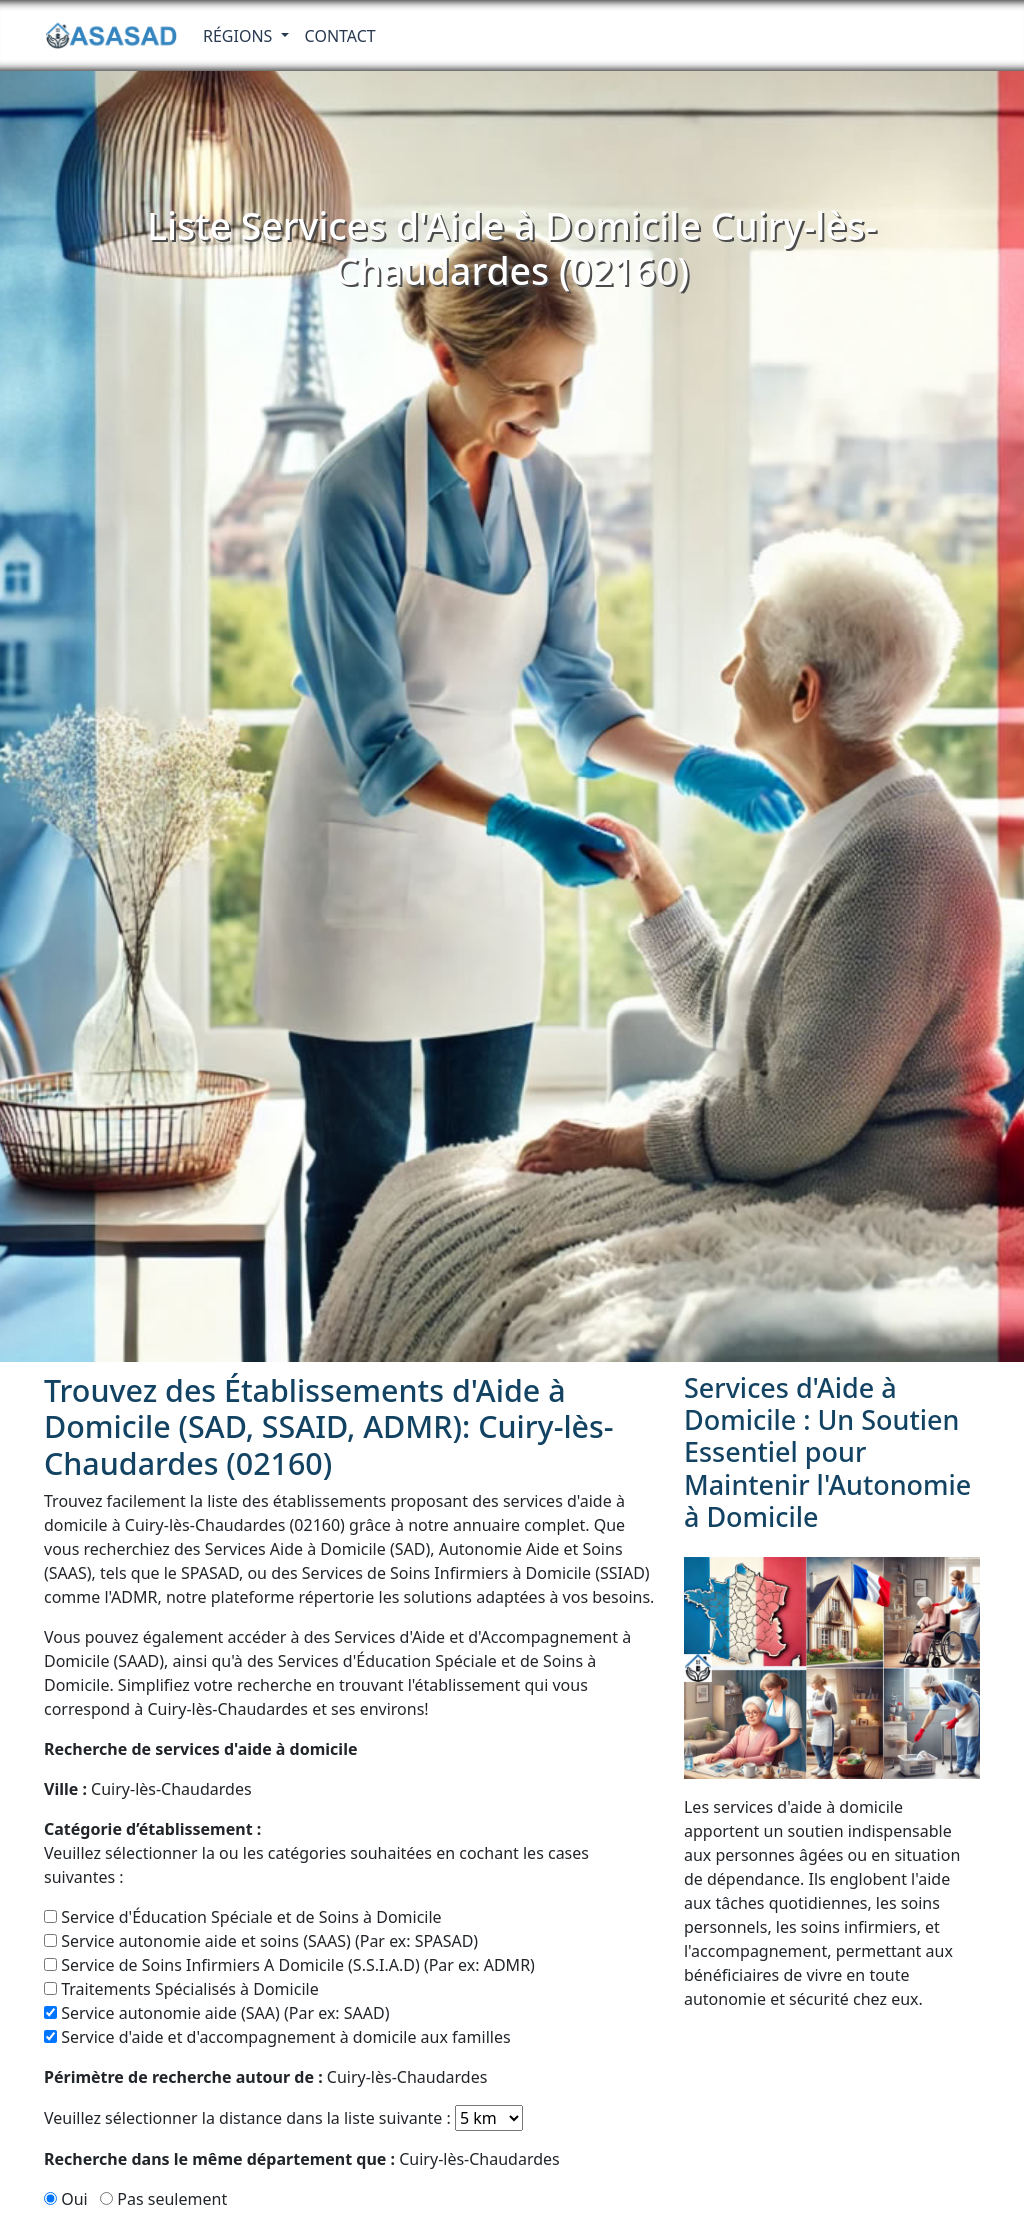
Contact (340, 36)
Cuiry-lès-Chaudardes (148, 1789)
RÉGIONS (240, 36)
